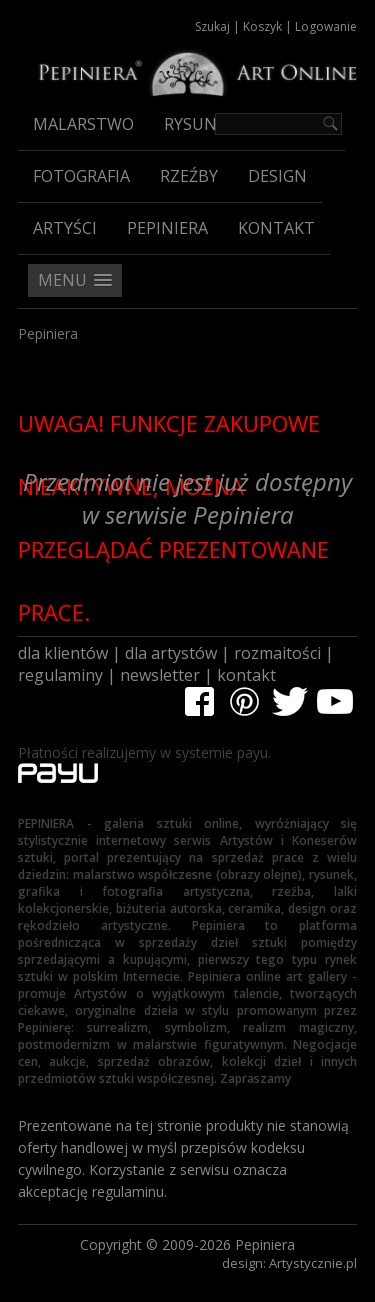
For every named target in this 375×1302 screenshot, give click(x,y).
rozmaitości (277, 653)
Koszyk (262, 26)
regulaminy (60, 675)
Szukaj (212, 26)
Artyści (65, 228)
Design (277, 176)
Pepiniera (167, 228)
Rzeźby (189, 176)
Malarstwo (83, 124)
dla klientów (63, 653)
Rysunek (200, 124)
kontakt (246, 675)
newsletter (160, 675)
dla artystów (171, 653)
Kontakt (276, 228)
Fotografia (81, 176)
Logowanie (326, 26)
